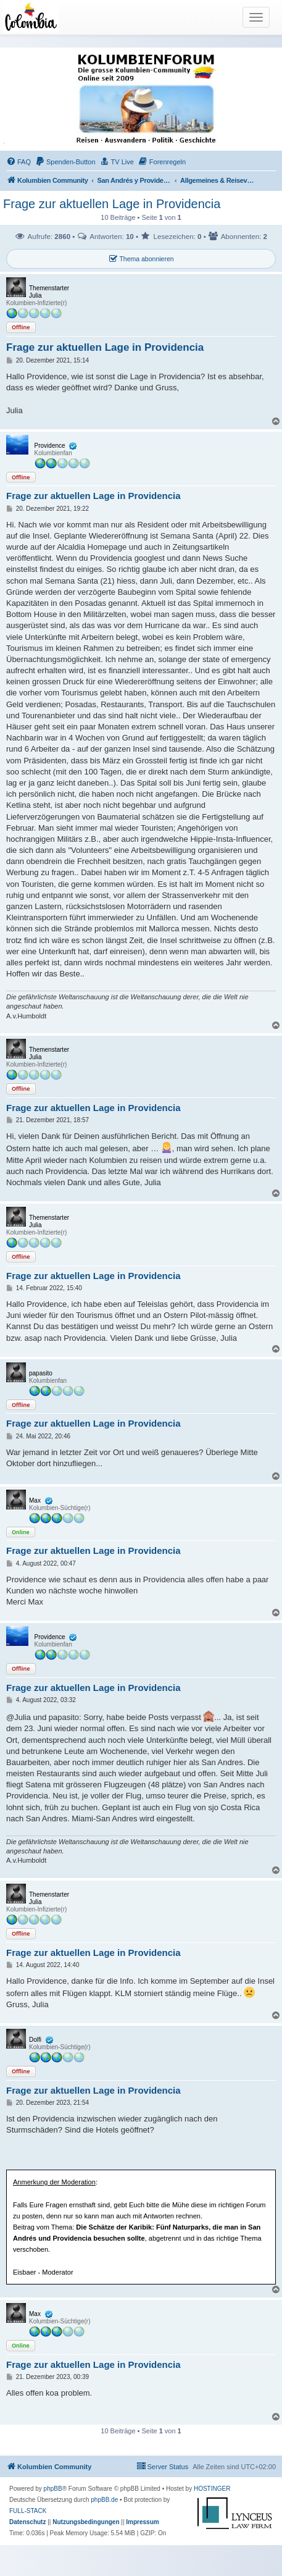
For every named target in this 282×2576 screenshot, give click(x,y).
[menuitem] (18, 161)
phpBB (53, 2488)
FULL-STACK (27, 2510)
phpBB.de (104, 2499)
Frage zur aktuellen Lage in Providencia (111, 204)
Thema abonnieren (140, 258)
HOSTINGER (212, 2488)
